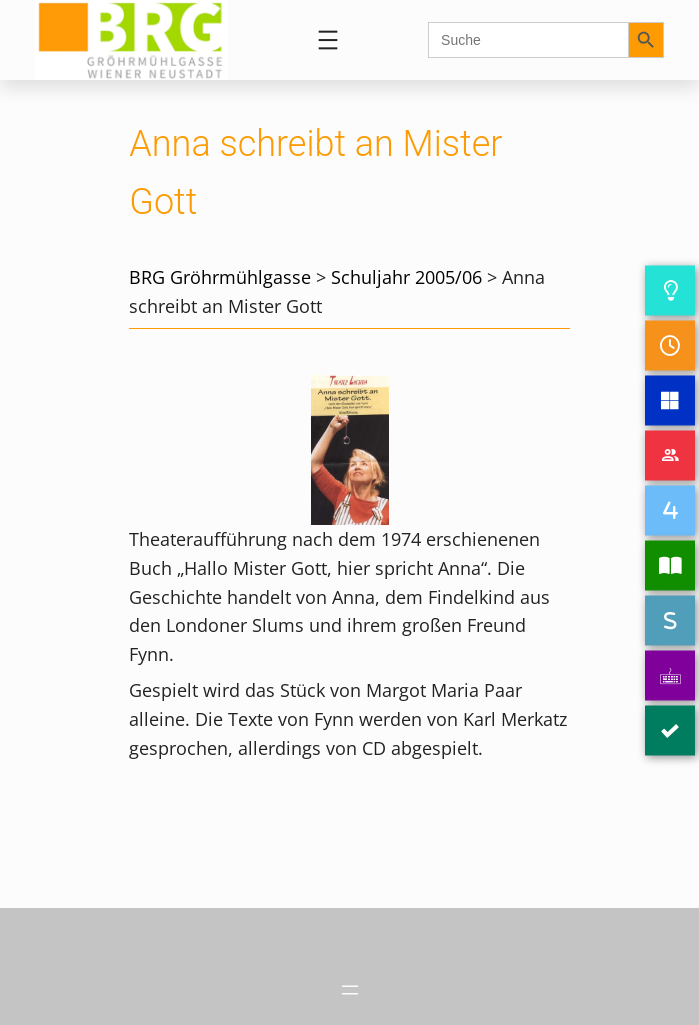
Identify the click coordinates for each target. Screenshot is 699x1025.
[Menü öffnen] (328, 40)
